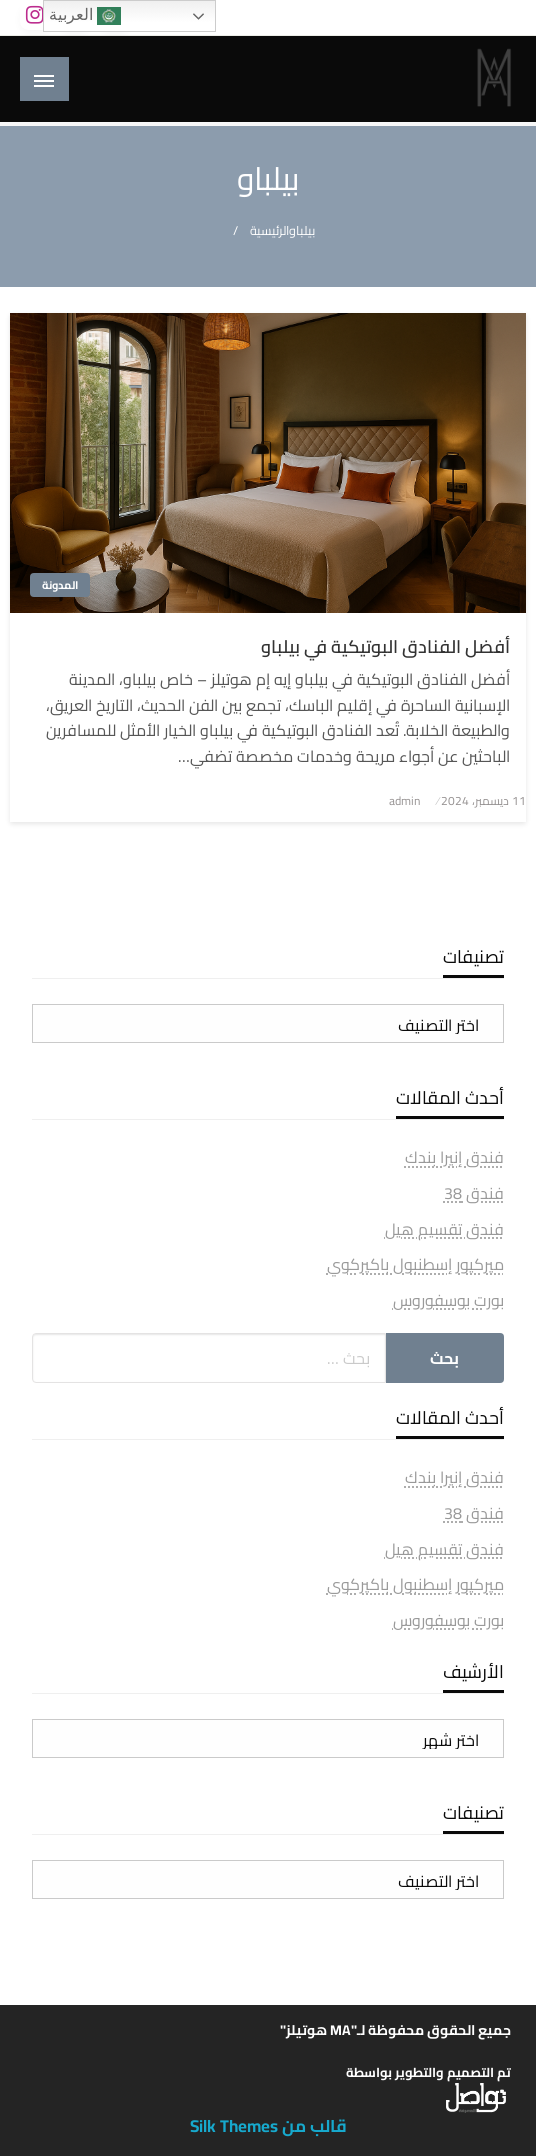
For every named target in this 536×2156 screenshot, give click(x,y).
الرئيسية (269, 230)
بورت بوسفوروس (448, 1300)
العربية (85, 16)
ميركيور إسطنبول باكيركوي (415, 1264)
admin (404, 800)
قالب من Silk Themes (268, 2126)
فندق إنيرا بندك (454, 1157)
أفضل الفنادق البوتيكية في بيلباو (385, 646)
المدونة (60, 585)
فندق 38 (474, 1193)
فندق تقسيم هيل (444, 1229)
